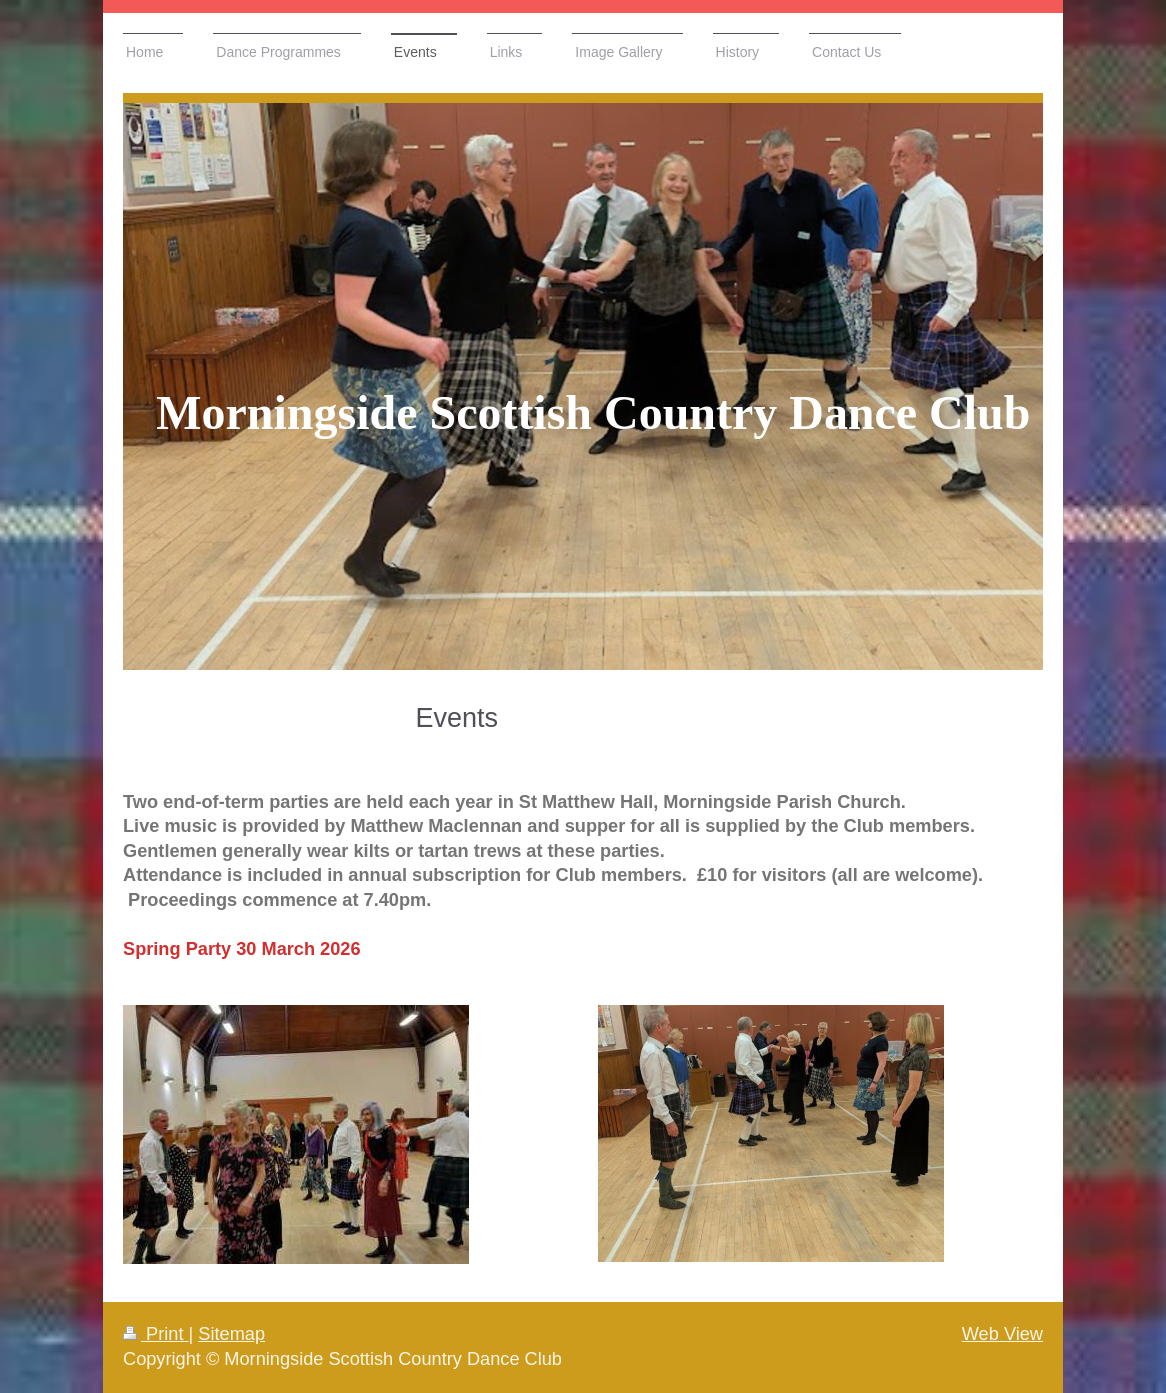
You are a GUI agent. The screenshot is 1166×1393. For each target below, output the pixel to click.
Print (156, 1334)
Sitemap (231, 1334)
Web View (1002, 1334)
